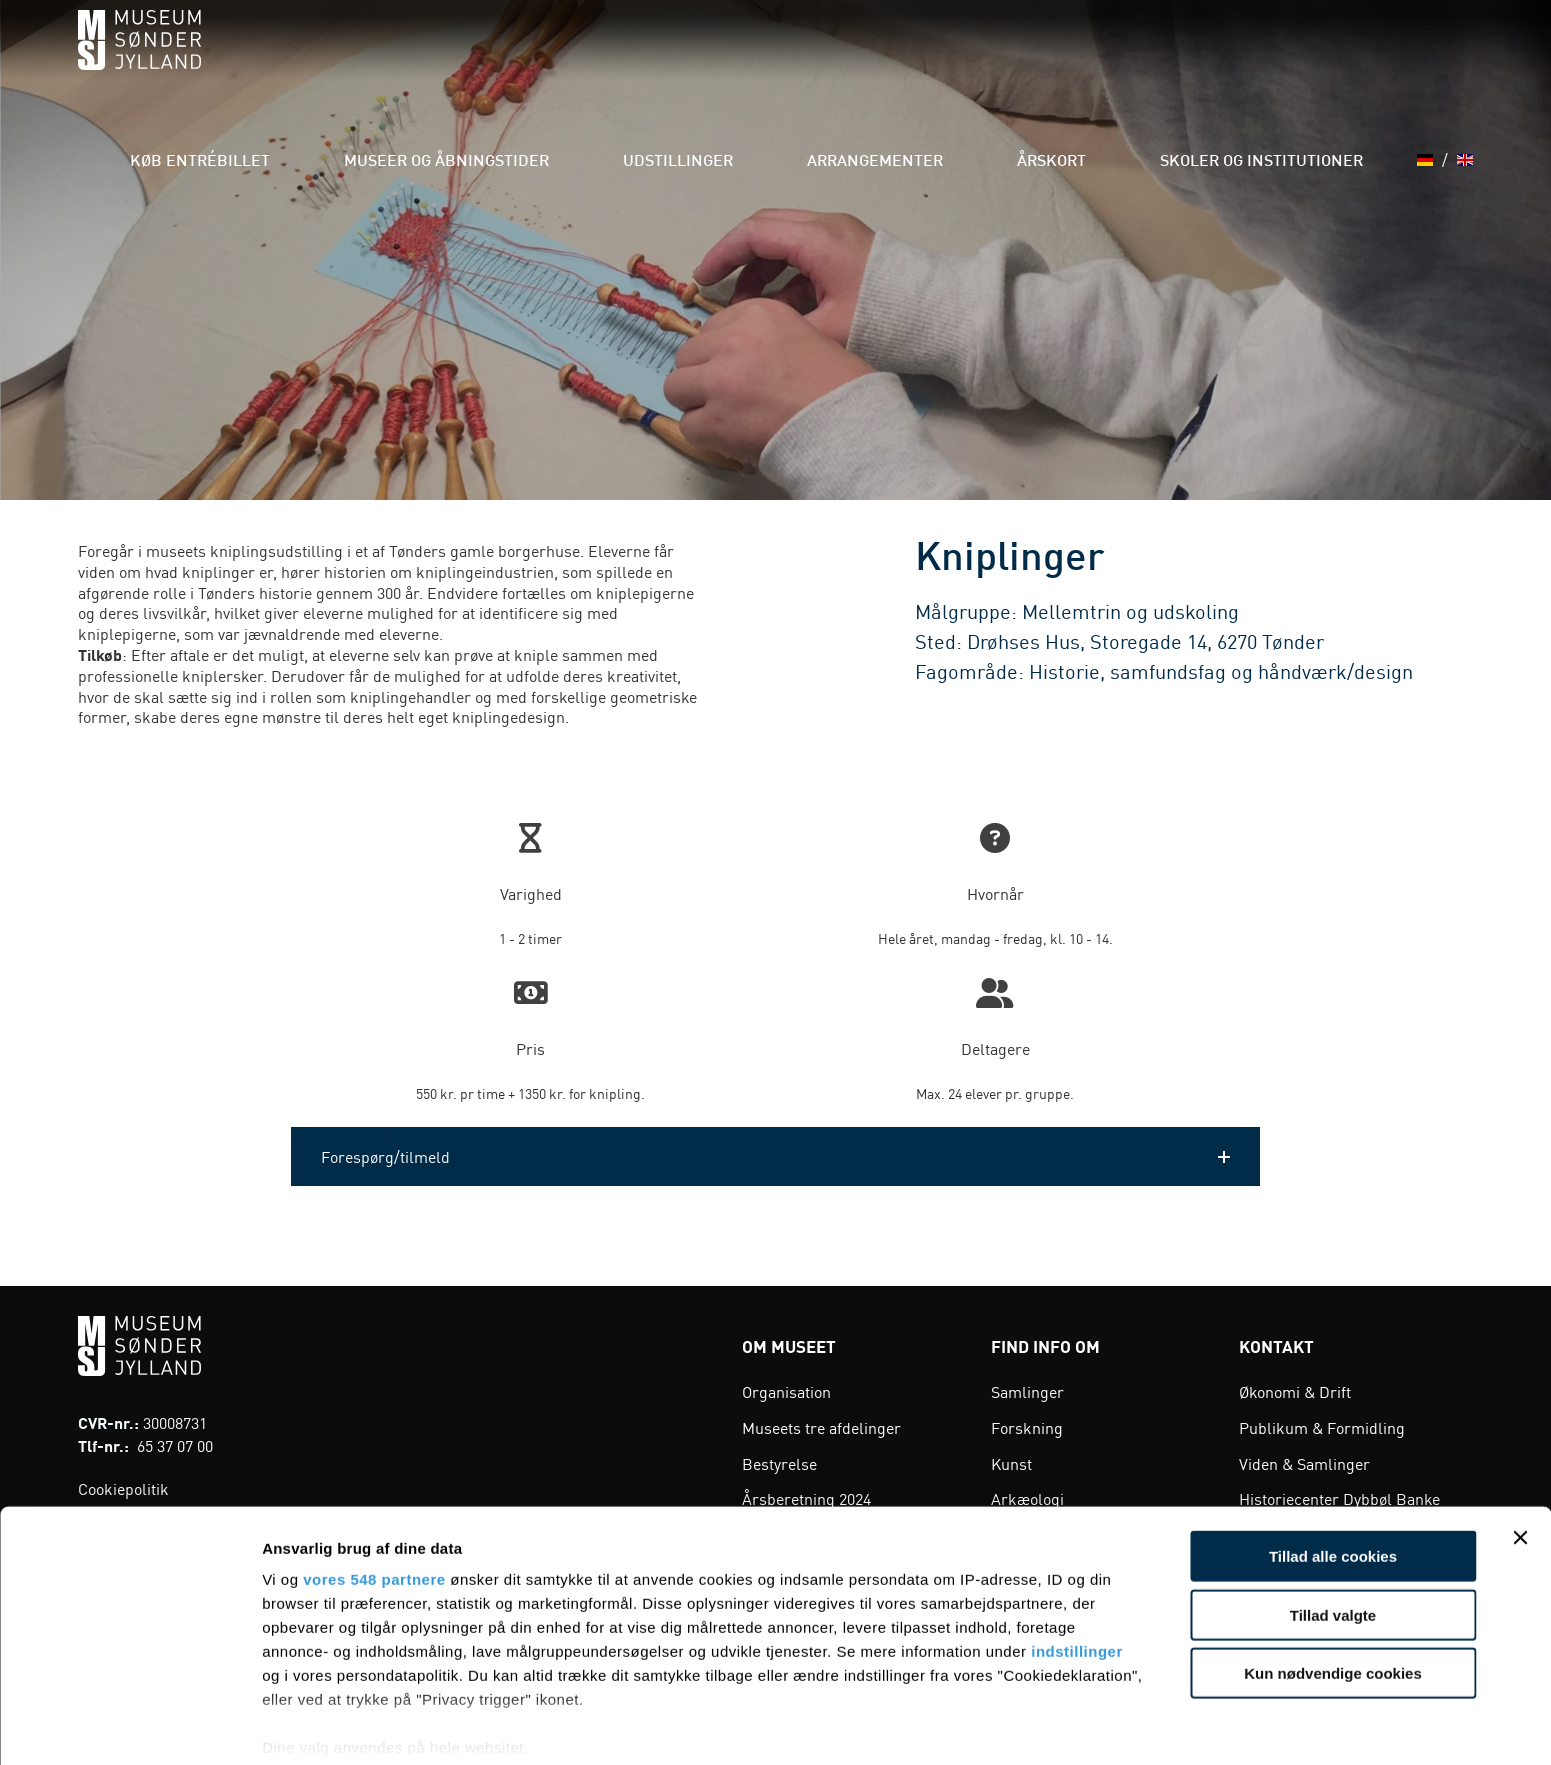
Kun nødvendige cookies (1333, 1589)
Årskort (1085, 59)
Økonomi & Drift (1295, 1391)
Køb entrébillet (349, 59)
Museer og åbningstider (564, 59)
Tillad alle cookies (1333, 1472)
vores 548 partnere (374, 1495)
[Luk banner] (1520, 1454)
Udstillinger (765, 59)
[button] (775, 1156)
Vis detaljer (1039, 1725)
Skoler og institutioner (1267, 59)
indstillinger (1077, 1567)
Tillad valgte (1333, 1530)
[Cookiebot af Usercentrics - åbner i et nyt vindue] (129, 1726)
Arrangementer (934, 59)
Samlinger (1027, 1391)
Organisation (786, 1391)
